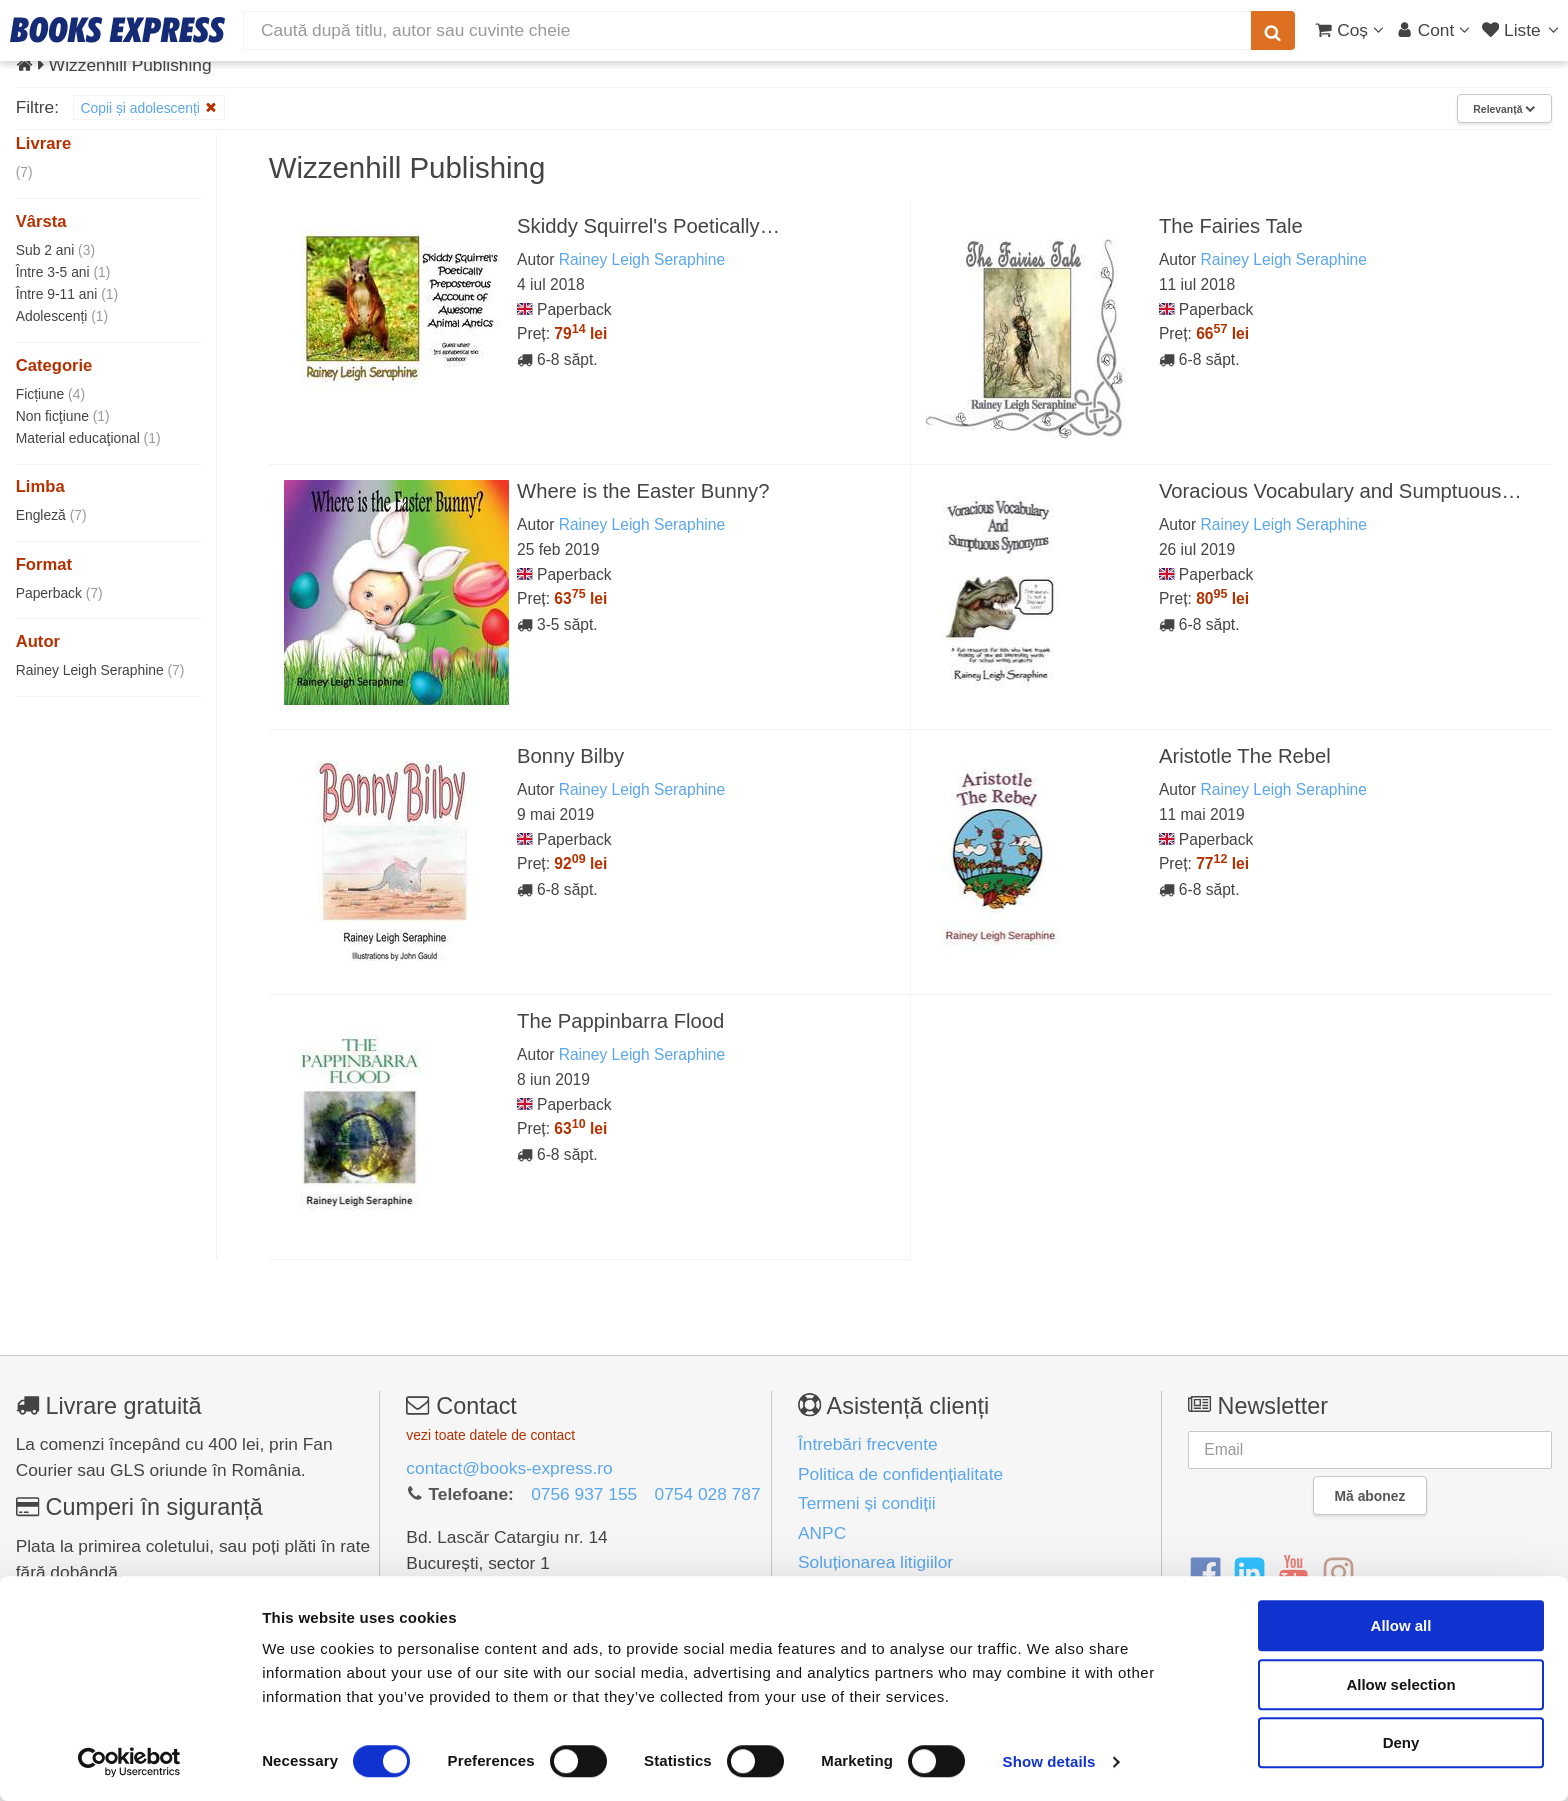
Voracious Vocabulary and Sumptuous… (1340, 491)
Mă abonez (1370, 1496)
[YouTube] (1293, 1574)
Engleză (51, 515)
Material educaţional (88, 438)
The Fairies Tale (1231, 226)
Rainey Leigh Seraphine (100, 670)
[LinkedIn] (1249, 1574)
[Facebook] (1205, 1574)
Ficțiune (50, 394)
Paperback (59, 593)
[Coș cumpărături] (1349, 30)
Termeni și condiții (867, 1503)
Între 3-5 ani (63, 272)
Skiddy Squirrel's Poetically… (648, 226)
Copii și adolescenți (148, 108)
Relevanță (1504, 108)
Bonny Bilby (570, 756)
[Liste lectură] (1522, 30)
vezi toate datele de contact (490, 1435)
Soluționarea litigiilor (875, 1562)
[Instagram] (1338, 1574)
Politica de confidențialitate (900, 1474)
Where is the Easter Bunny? (643, 491)
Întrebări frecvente (868, 1444)
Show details (1049, 1761)
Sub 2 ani (55, 250)
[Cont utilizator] (1433, 30)
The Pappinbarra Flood (620, 1021)
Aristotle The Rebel (1245, 756)
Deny (1401, 1742)
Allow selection (1400, 1684)
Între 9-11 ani (67, 294)
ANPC (822, 1533)
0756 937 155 (584, 1494)
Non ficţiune (63, 416)
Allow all (1401, 1625)
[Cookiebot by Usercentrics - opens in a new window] (129, 1762)
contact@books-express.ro (509, 1468)
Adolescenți (62, 316)
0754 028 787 (708, 1494)
